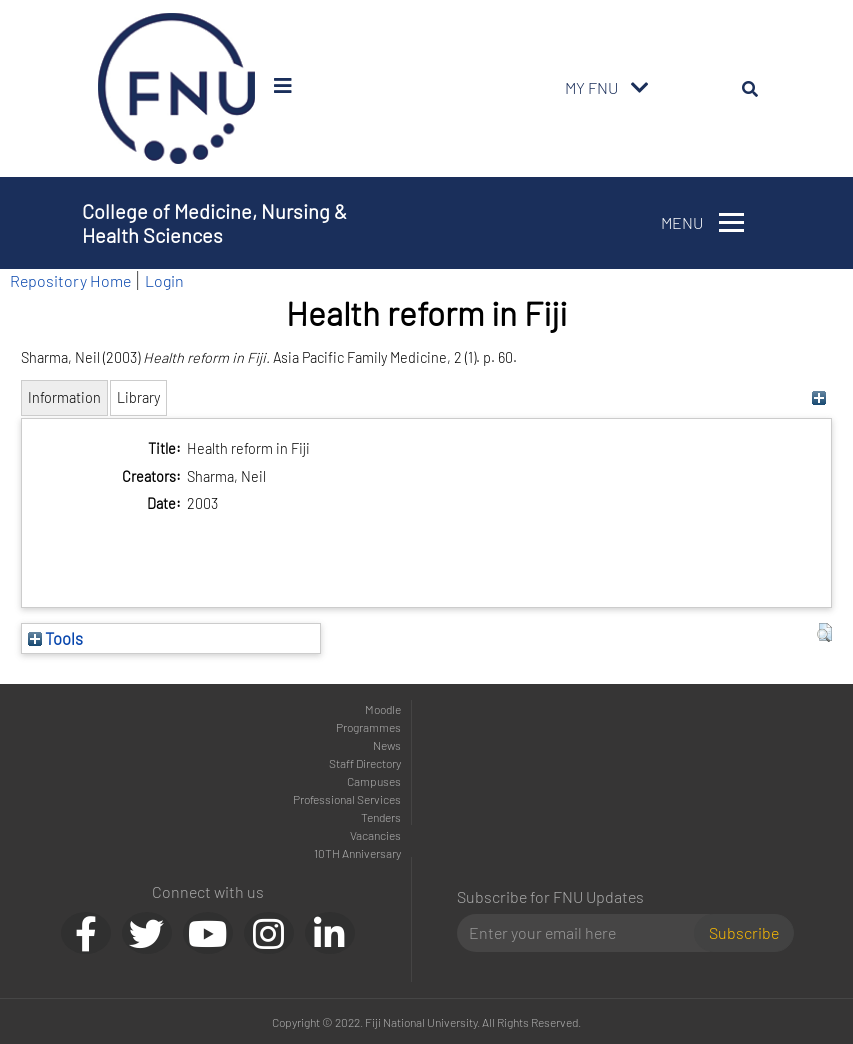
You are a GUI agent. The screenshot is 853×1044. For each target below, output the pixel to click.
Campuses (374, 781)
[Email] (583, 933)
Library (138, 397)
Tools (55, 638)
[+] (819, 397)
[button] (824, 633)
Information (64, 397)
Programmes (368, 727)
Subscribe (744, 932)
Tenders (381, 817)
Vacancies (375, 835)
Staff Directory (365, 763)
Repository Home (70, 280)
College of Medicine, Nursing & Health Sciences (214, 223)
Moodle (383, 709)
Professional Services (347, 799)
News (387, 745)
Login (164, 280)
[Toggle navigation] (640, 88)
